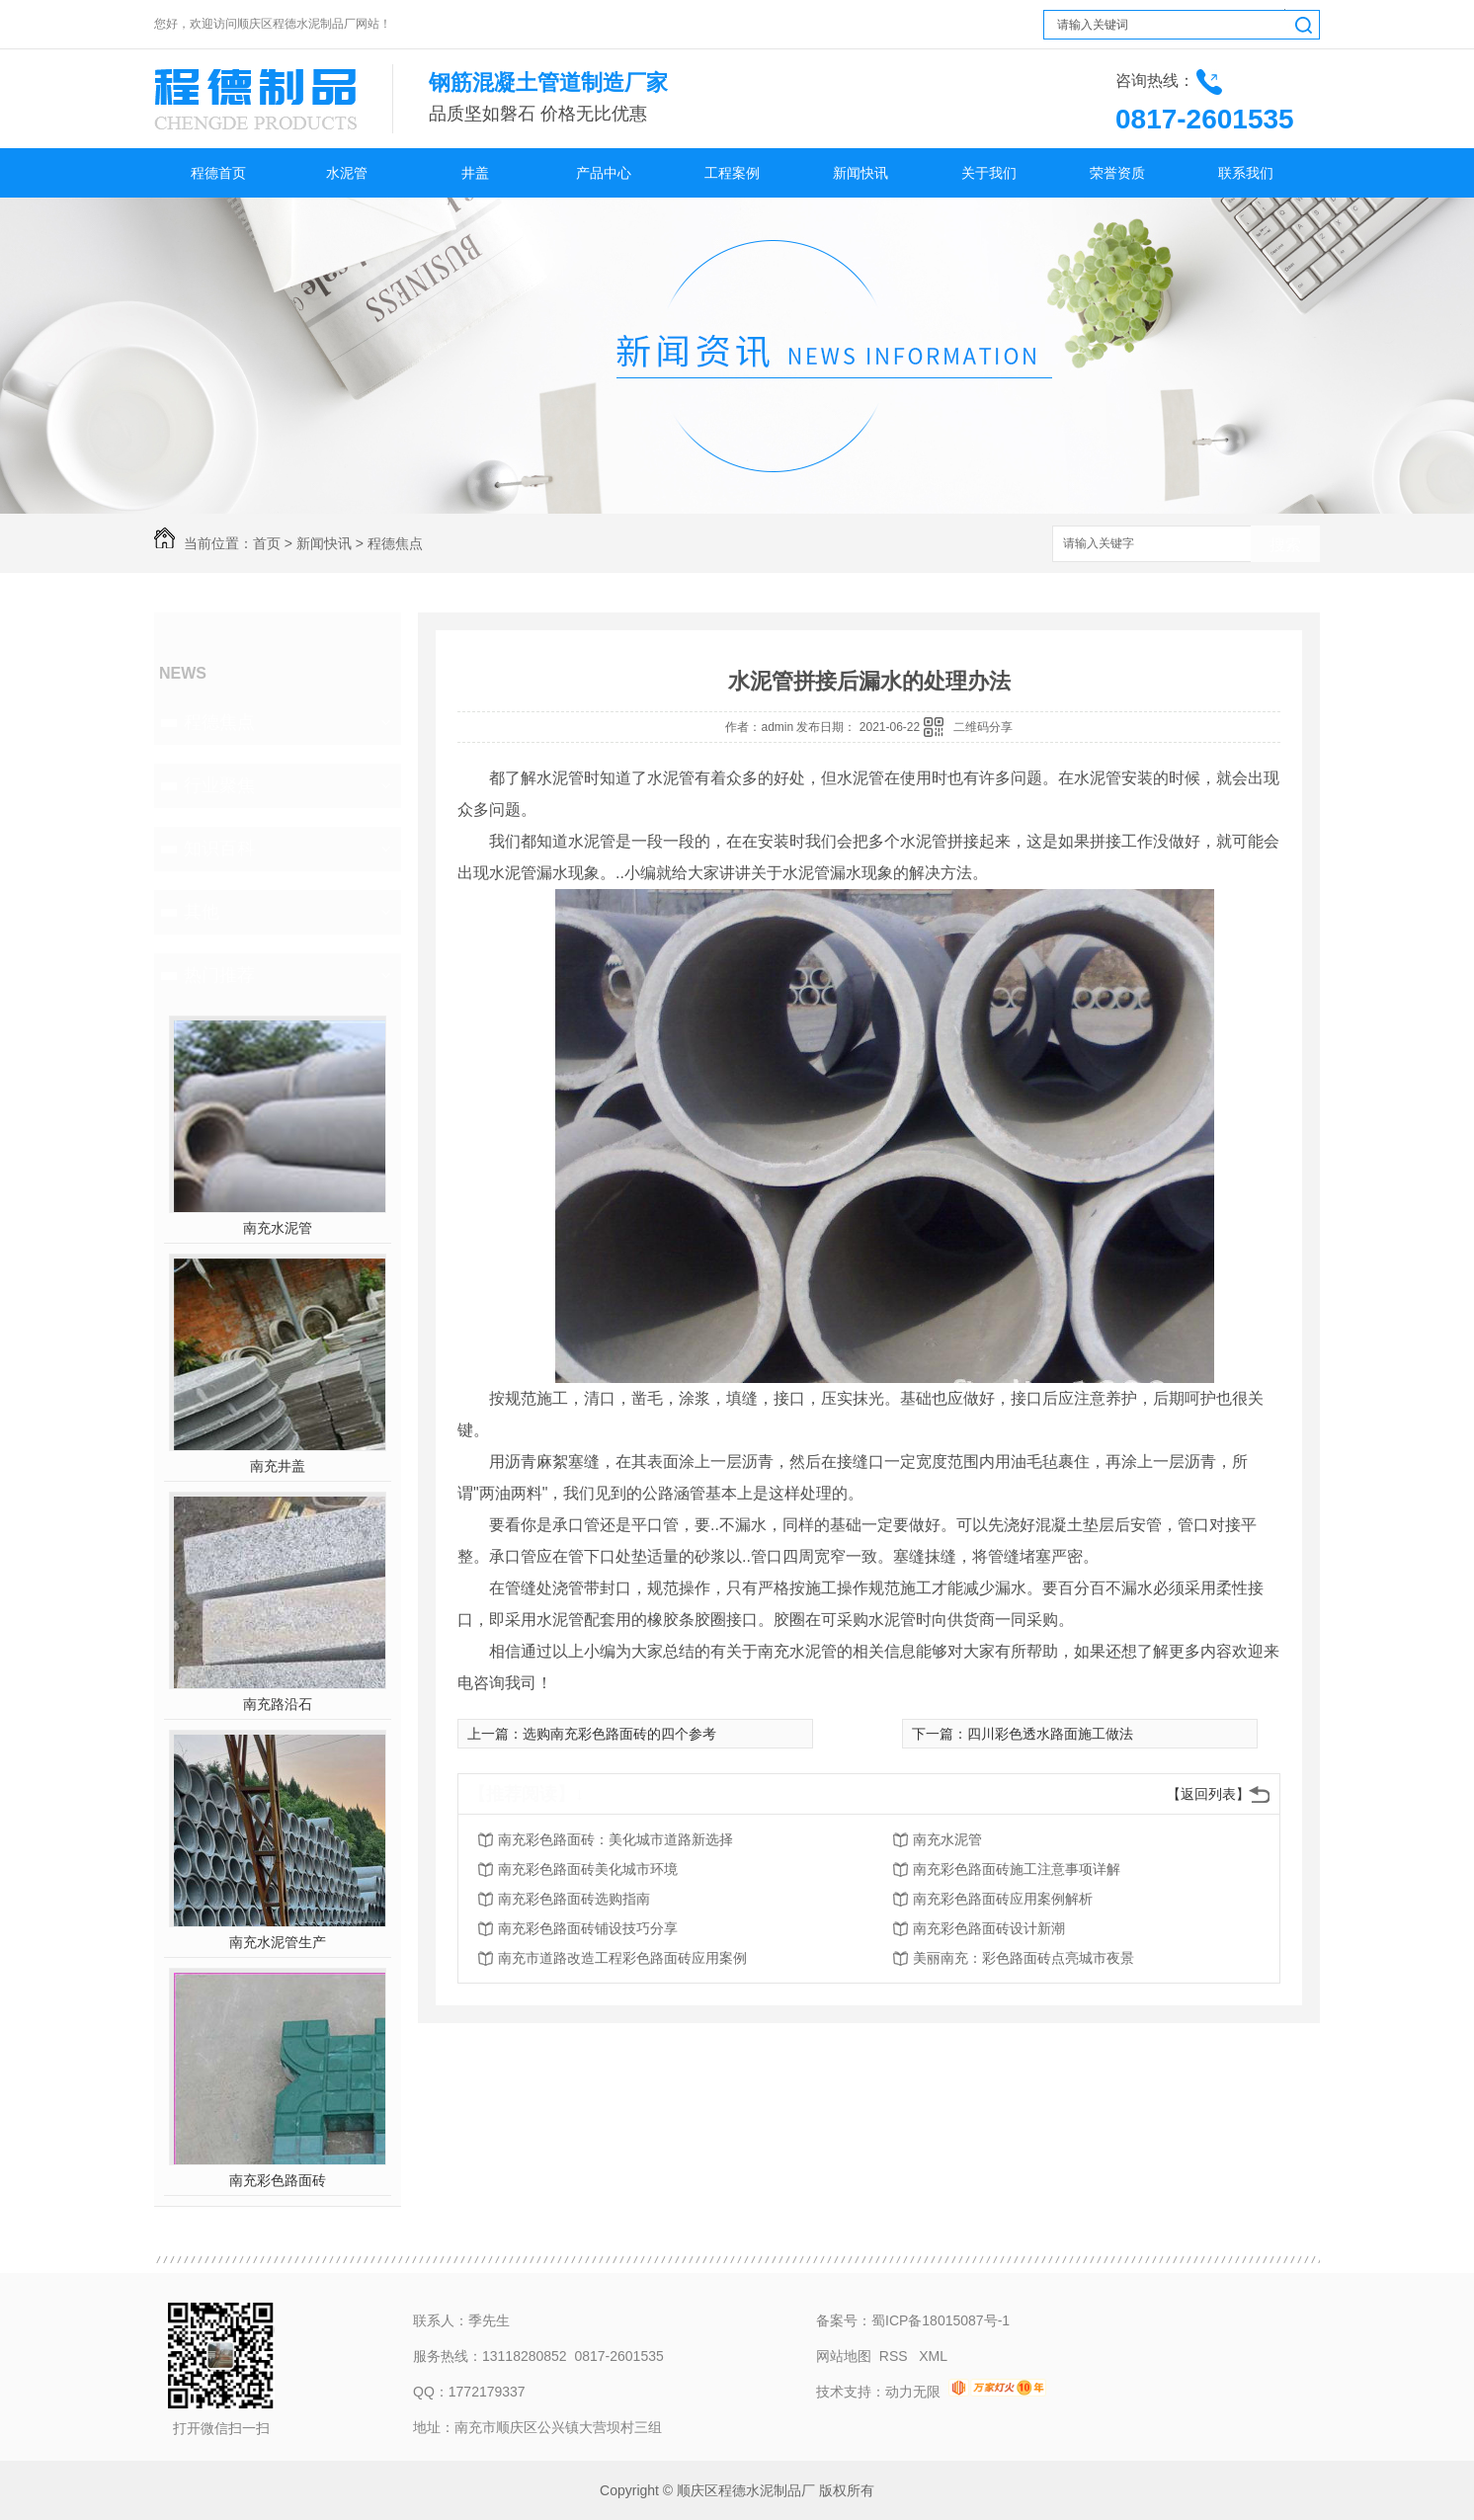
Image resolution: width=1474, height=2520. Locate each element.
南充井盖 (277, 1466)
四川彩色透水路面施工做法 (1050, 1734)
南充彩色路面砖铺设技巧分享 (588, 1928)
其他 (201, 912)
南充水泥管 (277, 1228)
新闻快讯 (860, 173)
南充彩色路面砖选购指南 (574, 1899)
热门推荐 (219, 975)
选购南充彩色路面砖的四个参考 (619, 1734)
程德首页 (218, 173)
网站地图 (843, 2356)
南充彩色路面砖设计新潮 (989, 1928)
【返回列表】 (1208, 1794)
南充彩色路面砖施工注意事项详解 (1016, 1869)
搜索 (1285, 544)
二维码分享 (983, 727)
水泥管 (347, 173)
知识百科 (219, 848)
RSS (895, 2356)
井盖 (475, 173)
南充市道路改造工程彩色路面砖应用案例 (622, 1958)
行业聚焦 (219, 785)
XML (933, 2356)
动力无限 (913, 2391)
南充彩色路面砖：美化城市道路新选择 (615, 1839)
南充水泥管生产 (277, 1942)
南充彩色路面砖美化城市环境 (588, 1869)
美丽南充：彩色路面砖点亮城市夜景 (1023, 1958)
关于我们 (989, 173)
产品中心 (603, 173)
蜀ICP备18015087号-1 (940, 2320)
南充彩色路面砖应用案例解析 (1003, 1899)
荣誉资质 (1117, 173)
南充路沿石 (277, 1704)
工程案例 (732, 173)
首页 (267, 543)
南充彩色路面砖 (277, 2180)
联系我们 (1245, 173)
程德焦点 (395, 543)
